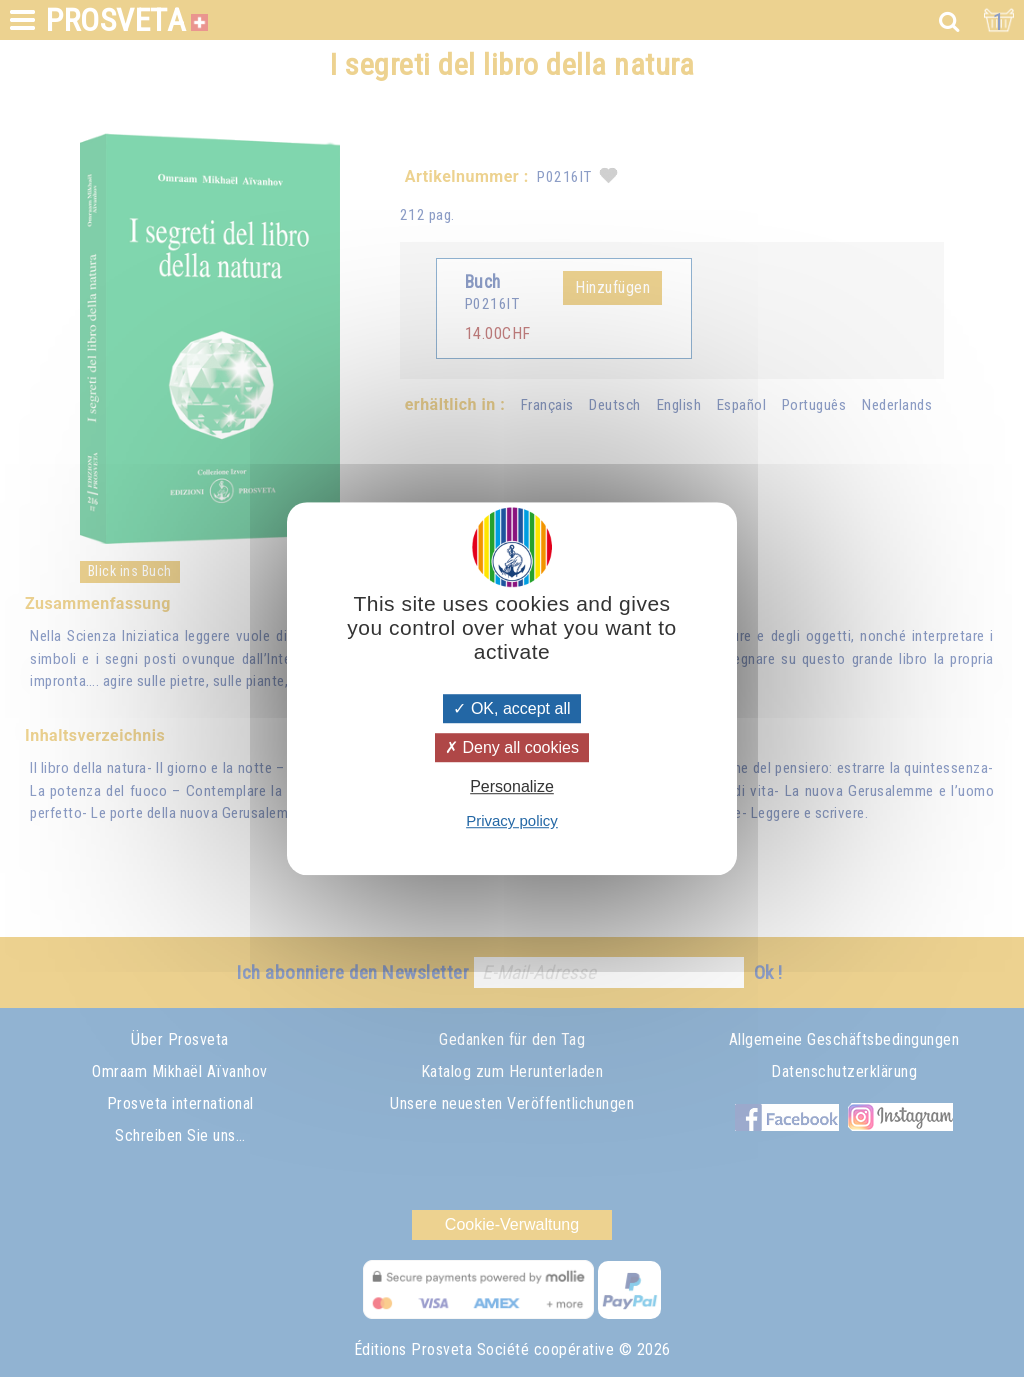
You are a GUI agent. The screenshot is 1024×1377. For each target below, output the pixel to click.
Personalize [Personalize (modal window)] (512, 786)
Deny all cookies (512, 747)
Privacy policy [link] (512, 820)
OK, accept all (511, 708)
